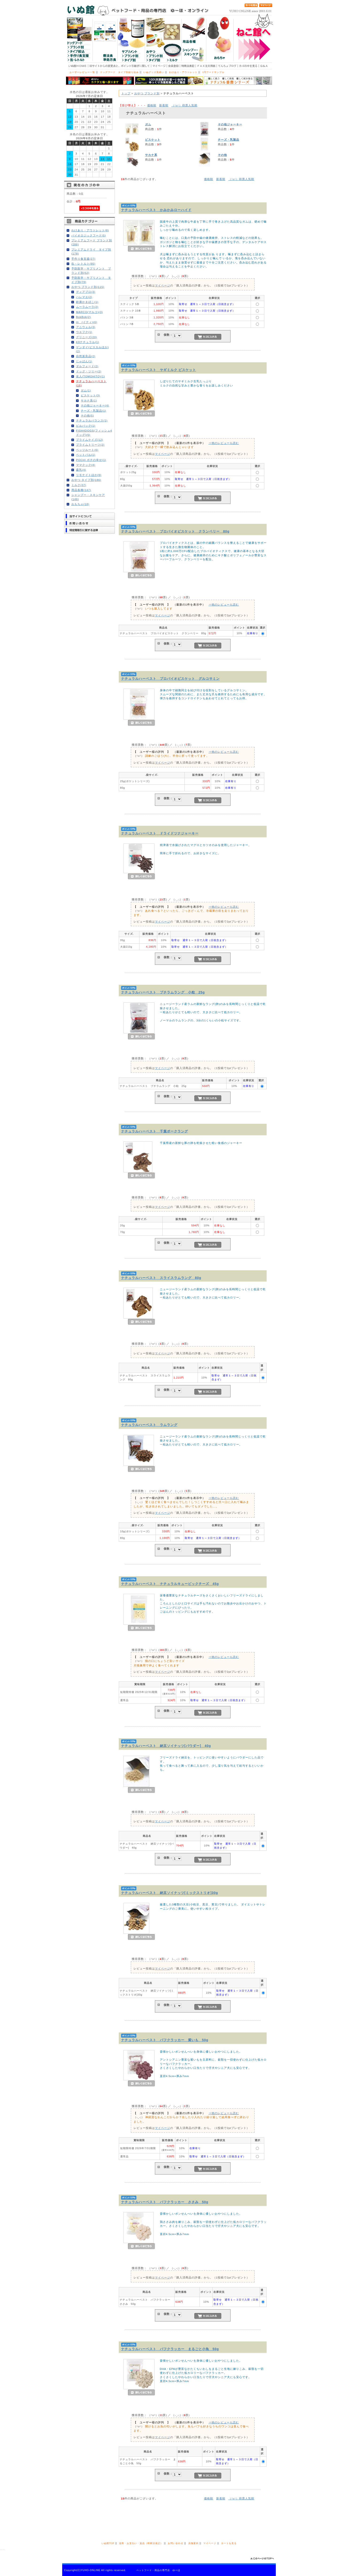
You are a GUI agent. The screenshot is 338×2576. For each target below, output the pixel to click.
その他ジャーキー (230, 124)
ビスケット (152, 139)
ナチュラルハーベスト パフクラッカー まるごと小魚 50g (170, 2349)
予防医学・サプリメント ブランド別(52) (91, 270)
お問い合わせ (175, 2543)
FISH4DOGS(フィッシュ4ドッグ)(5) (94, 432)
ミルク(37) (78, 485)
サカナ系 (151, 154)
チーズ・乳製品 (228, 139)
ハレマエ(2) (84, 296)
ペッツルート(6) (87, 449)
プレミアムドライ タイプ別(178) (91, 251)
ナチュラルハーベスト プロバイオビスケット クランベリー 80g (175, 531)
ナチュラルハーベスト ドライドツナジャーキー (160, 833)
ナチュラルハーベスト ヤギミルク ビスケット (158, 370)
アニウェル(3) (85, 326)
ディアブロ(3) (85, 291)
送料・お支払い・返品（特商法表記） (141, 2543)
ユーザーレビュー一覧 (82, 72)
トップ (126, 93)
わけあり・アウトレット (183, 72)
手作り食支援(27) (83, 258)
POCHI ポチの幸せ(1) (91, 459)
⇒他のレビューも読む (223, 442)
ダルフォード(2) (87, 366)
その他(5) (87, 415)
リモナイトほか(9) (88, 474)
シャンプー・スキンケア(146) (88, 496)
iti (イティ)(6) (86, 322)
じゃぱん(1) (84, 361)
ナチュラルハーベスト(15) (91, 383)
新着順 (163, 105)
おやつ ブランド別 (147, 93)
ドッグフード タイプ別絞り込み (119, 72)
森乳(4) (81, 469)
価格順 (151, 105)
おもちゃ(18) (80, 504)
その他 (222, 154)
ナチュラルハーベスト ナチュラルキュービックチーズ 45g (170, 1584)
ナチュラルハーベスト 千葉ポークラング (154, 1131)
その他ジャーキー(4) (95, 405)
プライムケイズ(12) (89, 439)
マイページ (162, 285)
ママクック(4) (85, 464)
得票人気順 (184, 105)
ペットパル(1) (85, 454)
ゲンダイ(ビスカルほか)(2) (92, 349)
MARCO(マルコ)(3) (89, 311)
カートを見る (229, 2543)
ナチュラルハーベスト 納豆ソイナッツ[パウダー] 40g (166, 1746)
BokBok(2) (83, 316)
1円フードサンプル (213, 72)
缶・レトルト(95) (83, 263)
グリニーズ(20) (86, 337)
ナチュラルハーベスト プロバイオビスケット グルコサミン (170, 678)
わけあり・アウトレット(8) (90, 230)
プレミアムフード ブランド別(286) (91, 242)
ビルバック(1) (85, 425)
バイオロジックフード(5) (88, 235)
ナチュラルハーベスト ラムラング (149, 1425)
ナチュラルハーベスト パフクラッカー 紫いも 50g (164, 2040)
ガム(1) (86, 390)
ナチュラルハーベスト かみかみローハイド (156, 210)
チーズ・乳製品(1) (93, 410)
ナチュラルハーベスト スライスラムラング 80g (161, 1278)
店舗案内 (193, 2543)
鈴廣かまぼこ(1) (87, 301)
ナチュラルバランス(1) (92, 420)
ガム (148, 124)
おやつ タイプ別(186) (86, 479)
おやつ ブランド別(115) (87, 286)
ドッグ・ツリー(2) (88, 371)
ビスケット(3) (90, 395)
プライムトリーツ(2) (90, 444)
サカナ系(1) (89, 400)
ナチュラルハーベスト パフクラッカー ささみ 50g (164, 2202)
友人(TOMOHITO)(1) (90, 376)
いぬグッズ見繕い (153, 72)
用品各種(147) (81, 489)
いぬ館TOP (107, 2543)
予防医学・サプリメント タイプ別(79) (91, 279)
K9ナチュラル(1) (87, 342)
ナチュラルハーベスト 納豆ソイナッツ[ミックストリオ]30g (169, 1893)
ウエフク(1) (84, 331)
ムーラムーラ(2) (87, 306)
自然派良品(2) (85, 356)
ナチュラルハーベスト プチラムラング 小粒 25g (163, 992)
